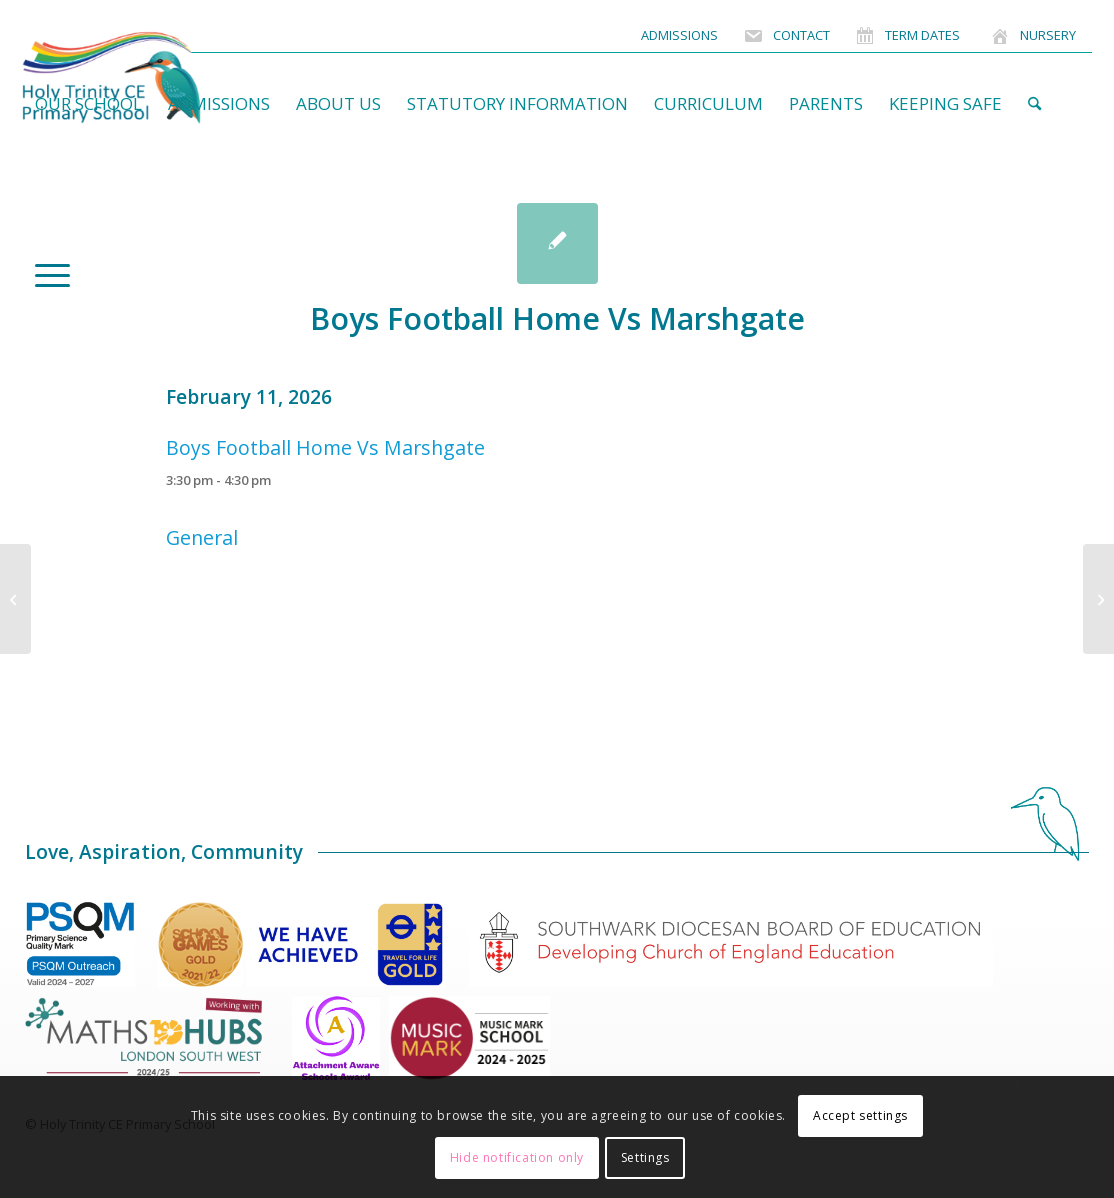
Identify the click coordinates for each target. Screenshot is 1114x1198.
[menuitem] (679, 35)
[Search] (1034, 104)
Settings (645, 1157)
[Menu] (46, 274)
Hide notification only (517, 1157)
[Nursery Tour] (15, 599)
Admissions (679, 35)
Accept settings (860, 1115)
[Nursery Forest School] (1098, 599)
